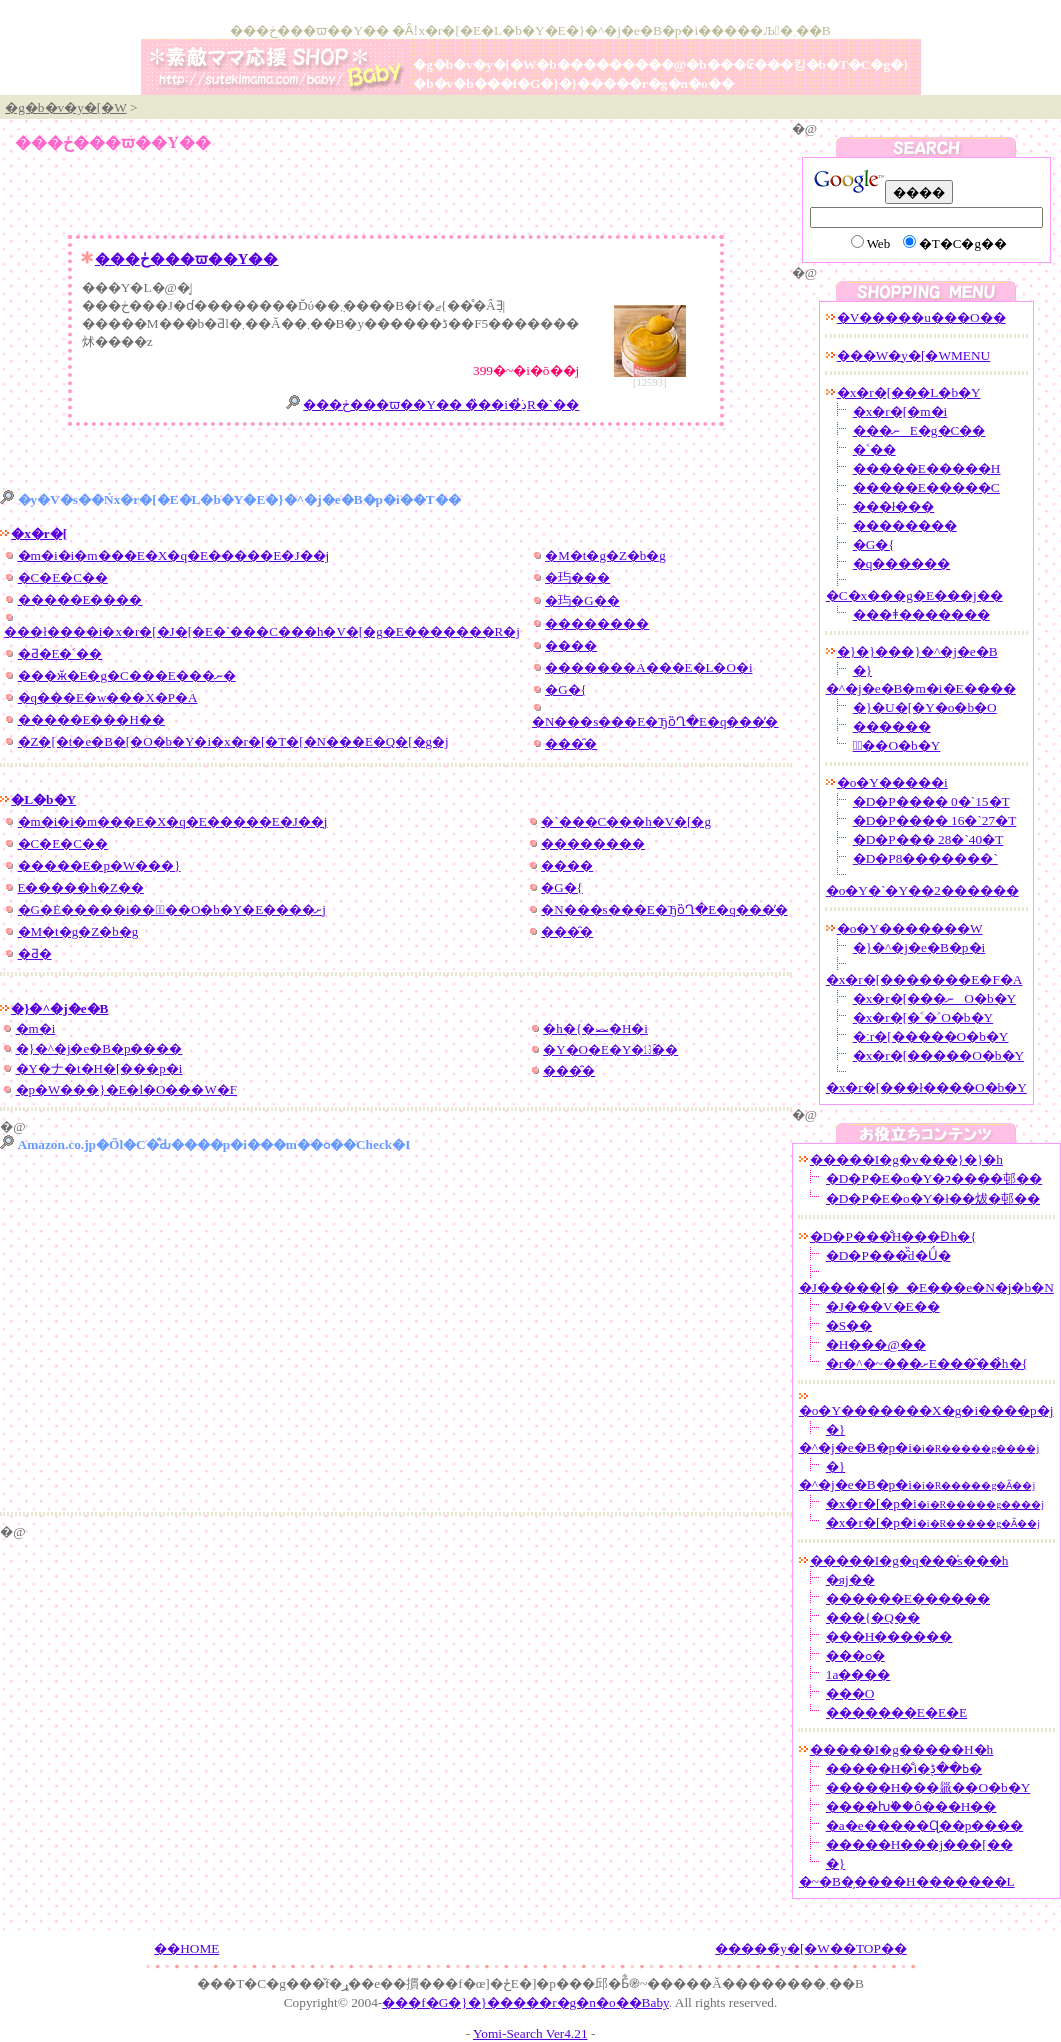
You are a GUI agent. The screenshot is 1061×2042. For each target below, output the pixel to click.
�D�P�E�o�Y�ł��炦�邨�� (933, 1198)
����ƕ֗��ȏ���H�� (911, 1806)
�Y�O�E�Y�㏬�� (610, 1049)
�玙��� (577, 577)
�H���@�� (876, 1344)
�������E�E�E (896, 1712)
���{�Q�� (873, 1617)
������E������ (908, 1598)
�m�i (36, 1028)
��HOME (186, 1948)
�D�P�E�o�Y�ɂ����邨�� (934, 1178)
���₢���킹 (756, 64)
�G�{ (566, 689)
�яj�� (850, 1579)
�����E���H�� (91, 719)
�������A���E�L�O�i (648, 667)
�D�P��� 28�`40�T (928, 839)
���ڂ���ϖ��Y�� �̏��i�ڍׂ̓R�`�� (441, 404)
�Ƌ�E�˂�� (60, 653)
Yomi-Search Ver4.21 (530, 2033)
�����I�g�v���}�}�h (906, 1159)
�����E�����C (926, 487)
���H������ (889, 1636)
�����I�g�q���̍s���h (909, 1560)
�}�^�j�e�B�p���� (99, 1048)
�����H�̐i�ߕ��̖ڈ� (904, 1768)
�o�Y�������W (910, 928)
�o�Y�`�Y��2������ (922, 890)
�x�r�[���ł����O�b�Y (926, 1087)
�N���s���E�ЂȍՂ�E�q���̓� (655, 721)
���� (571, 645)
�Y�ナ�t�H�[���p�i (99, 1068)
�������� (597, 623)
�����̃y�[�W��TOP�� (811, 1948)
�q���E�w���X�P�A (108, 697)
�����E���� (80, 599)
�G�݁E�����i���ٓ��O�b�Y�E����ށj (172, 909)
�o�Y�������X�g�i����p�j (926, 1410)
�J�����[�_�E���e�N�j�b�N (926, 1287)
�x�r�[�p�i (935, 1503)
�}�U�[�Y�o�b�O (925, 707)
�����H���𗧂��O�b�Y (928, 1787)
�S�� (849, 1325)
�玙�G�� (582, 600)
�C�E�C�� (63, 577)
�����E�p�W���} (99, 865)
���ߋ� (855, 1655)
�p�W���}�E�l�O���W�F (126, 1089)
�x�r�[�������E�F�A (924, 979)
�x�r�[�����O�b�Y (938, 1055)
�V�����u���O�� (921, 317)
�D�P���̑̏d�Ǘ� (888, 1255)
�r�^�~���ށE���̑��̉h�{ (927, 1363)
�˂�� (874, 449)
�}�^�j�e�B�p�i (919, 947)
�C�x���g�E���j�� (914, 595)
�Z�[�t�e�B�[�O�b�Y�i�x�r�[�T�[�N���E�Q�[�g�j (233, 741)
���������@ (621, 64)
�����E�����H (927, 468)
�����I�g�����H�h (901, 1749)
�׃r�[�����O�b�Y (931, 1036)
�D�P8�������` (925, 858)
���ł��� (894, 506)
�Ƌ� (35, 953)
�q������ (902, 563)
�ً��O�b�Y (897, 745)
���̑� (571, 743)
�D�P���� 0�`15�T (931, 801)
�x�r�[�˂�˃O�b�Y (923, 1017)
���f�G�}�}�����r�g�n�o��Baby (525, 2002)
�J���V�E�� (883, 1306)
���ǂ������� (921, 614)
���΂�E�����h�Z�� (81, 887)
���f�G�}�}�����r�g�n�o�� (604, 83)
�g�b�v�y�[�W (474, 64)
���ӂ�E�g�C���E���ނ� (127, 675)
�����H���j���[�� (919, 1844)
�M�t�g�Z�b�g (605, 555)
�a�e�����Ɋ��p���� (925, 1825)
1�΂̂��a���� (858, 1674)
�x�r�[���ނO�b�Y (934, 998)
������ (892, 726)
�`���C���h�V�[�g (626, 821)
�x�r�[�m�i (900, 411)
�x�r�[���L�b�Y (909, 392)
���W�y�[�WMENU (914, 355)
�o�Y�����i (892, 782)
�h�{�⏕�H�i (595, 1028)
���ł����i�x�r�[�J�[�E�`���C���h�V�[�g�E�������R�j (262, 631)
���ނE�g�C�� (919, 430)
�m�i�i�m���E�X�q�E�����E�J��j (174, 555)
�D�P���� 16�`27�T (935, 820)
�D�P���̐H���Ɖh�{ (893, 1236)
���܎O (850, 1693)
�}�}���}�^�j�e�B (917, 651)
